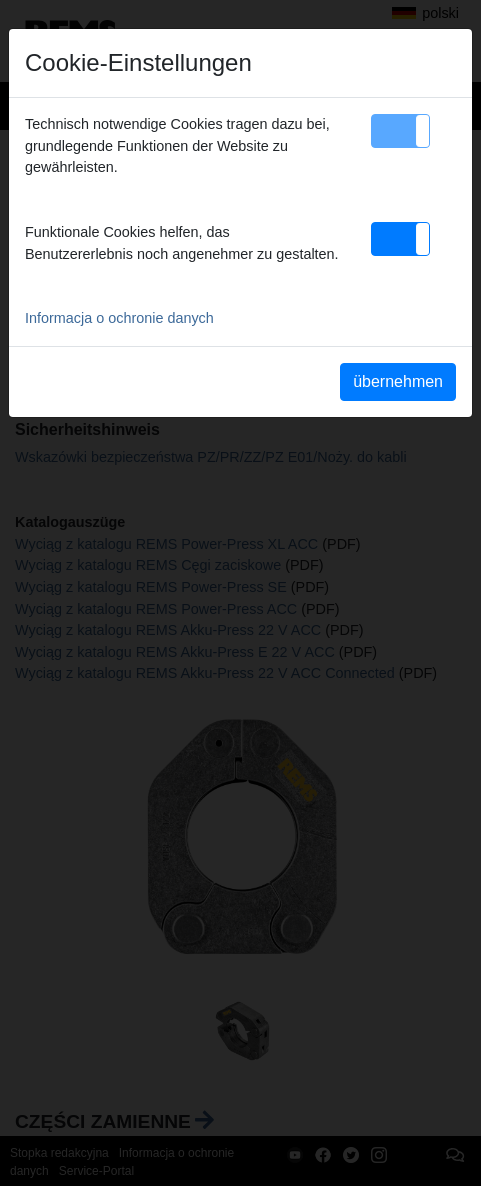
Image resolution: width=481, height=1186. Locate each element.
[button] (400, 131)
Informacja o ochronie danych (119, 318)
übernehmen (398, 381)
